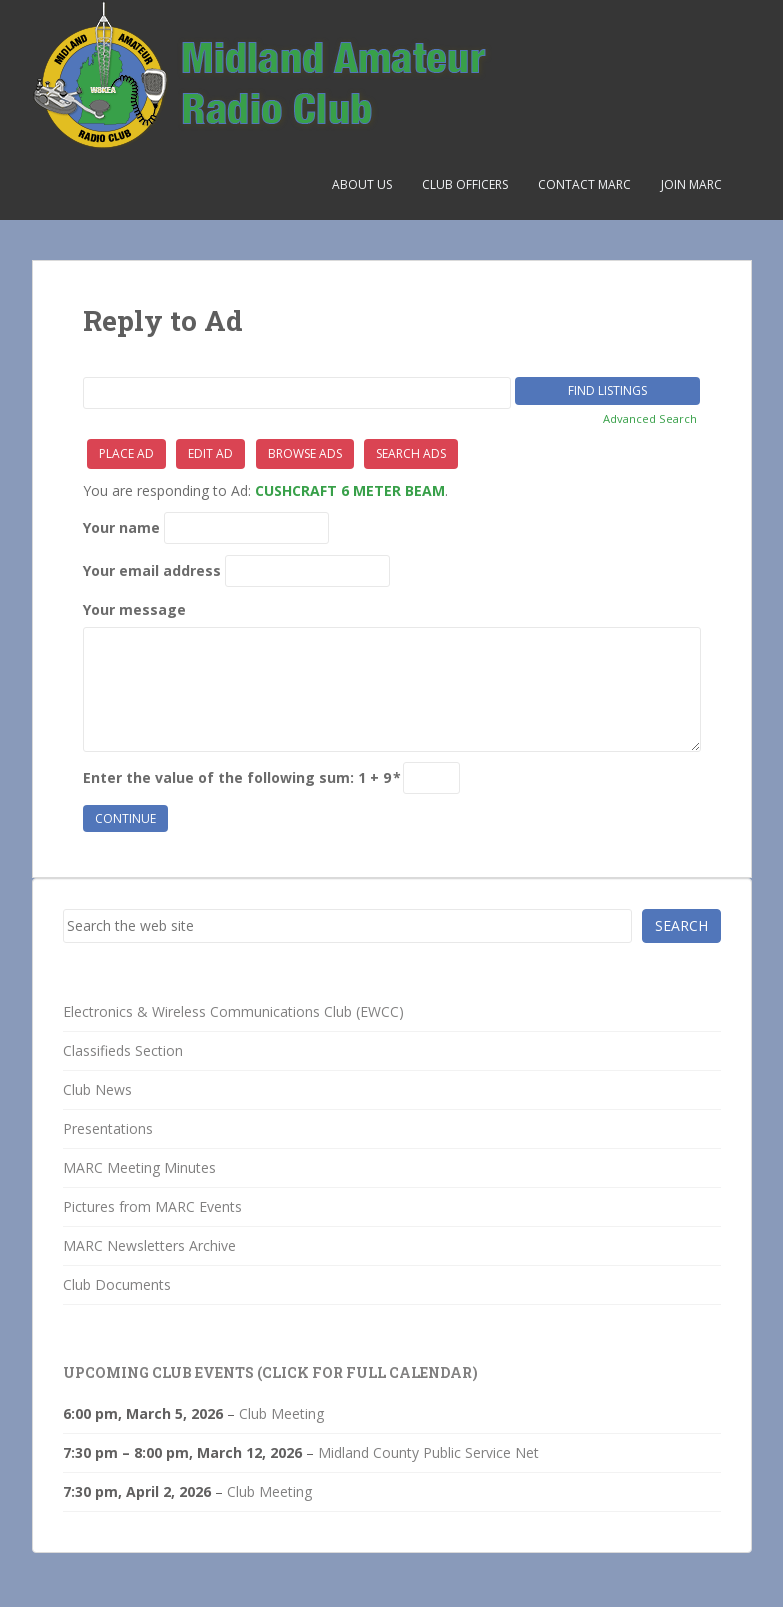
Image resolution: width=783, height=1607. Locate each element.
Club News (97, 1089)
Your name (121, 527)
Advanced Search (650, 418)
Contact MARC (584, 184)
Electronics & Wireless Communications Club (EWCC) (233, 1011)
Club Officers (465, 184)
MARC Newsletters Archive (149, 1245)
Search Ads (411, 453)
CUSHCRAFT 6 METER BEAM (350, 490)
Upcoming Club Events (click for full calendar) (270, 1372)
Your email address (152, 570)
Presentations (108, 1128)
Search (681, 925)
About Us (362, 184)
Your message (134, 609)
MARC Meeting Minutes (139, 1167)
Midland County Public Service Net (428, 1452)
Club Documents (117, 1284)
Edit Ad (210, 453)
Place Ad (126, 453)
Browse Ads (305, 453)
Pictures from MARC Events (152, 1206)
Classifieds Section (123, 1050)
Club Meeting (281, 1413)
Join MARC (691, 184)
